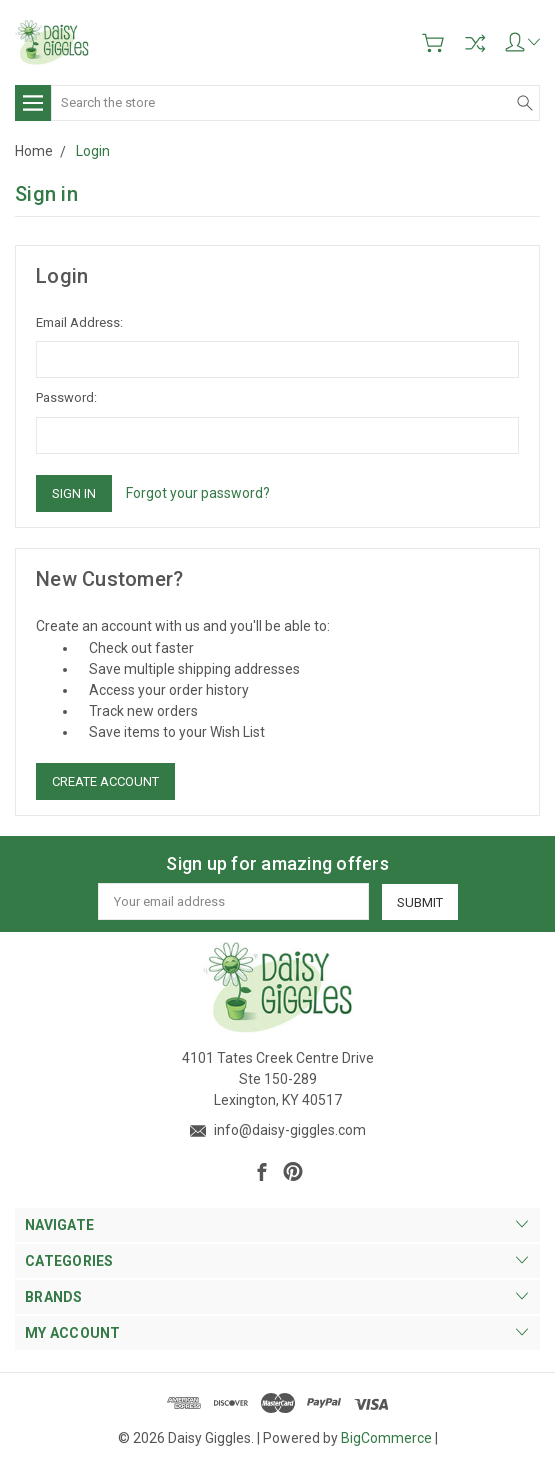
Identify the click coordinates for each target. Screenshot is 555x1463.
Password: (66, 397)
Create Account (105, 781)
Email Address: (79, 322)
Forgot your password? (198, 493)
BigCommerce (386, 1438)
